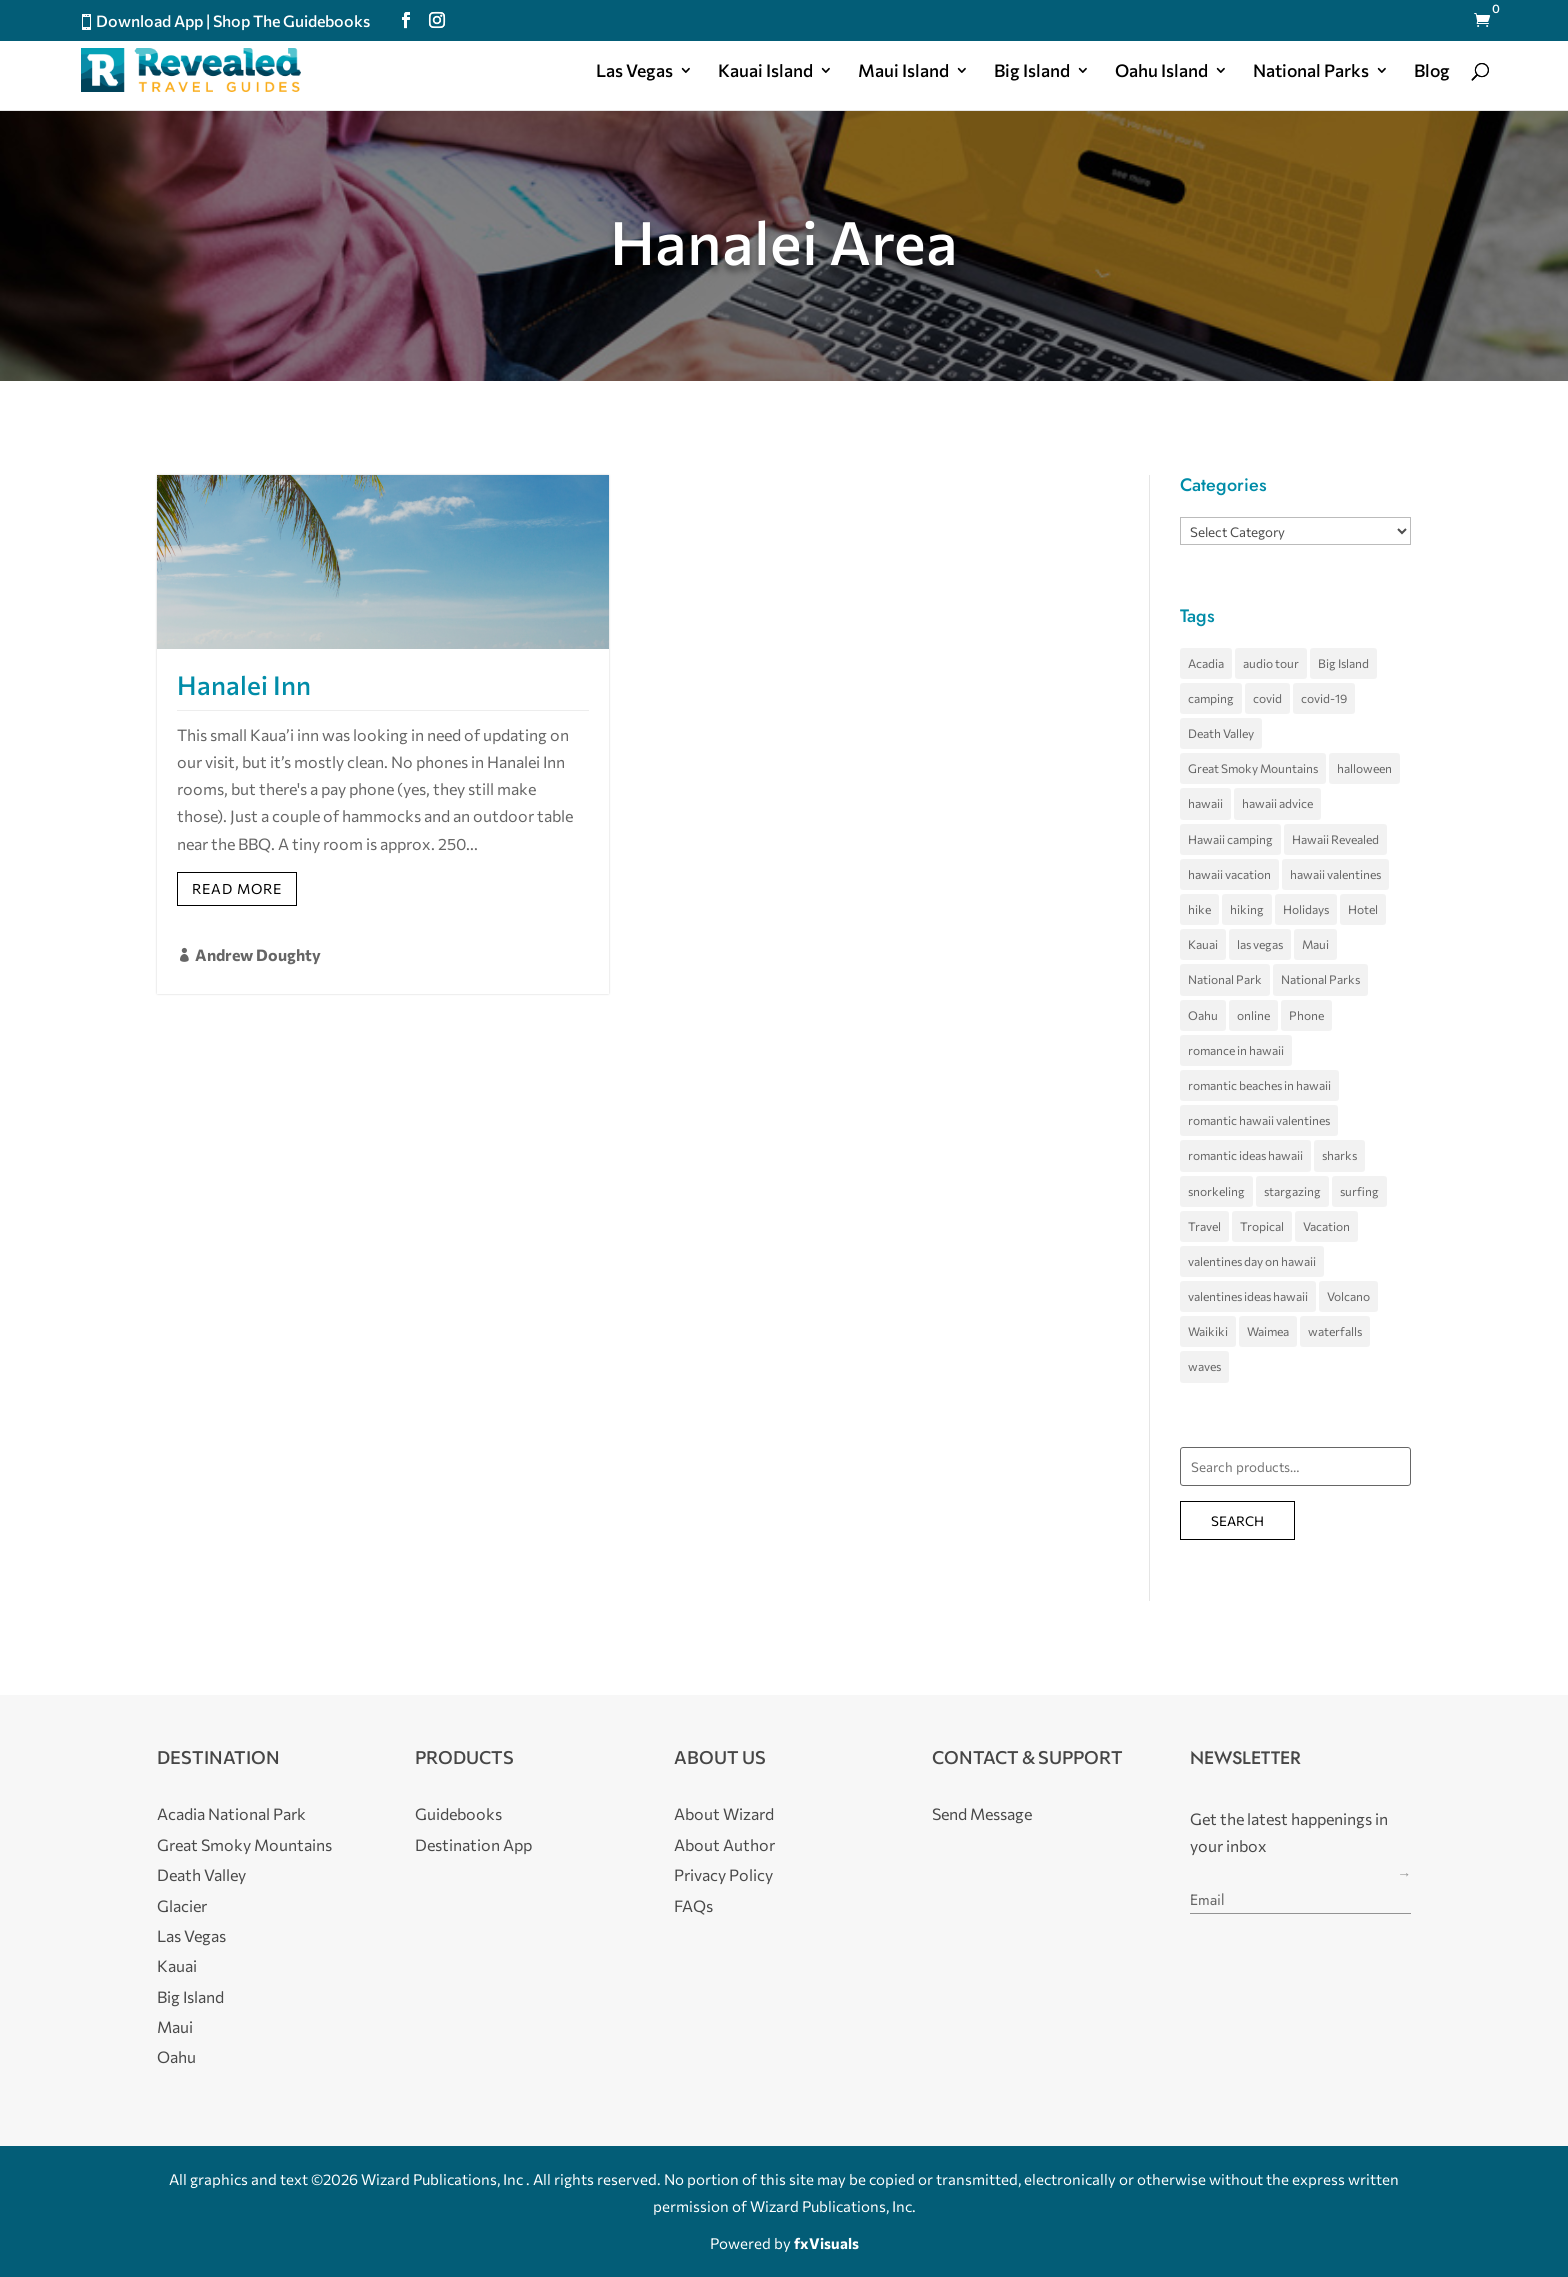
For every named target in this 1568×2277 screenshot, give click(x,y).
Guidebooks (458, 1813)
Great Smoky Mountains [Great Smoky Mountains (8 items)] (1253, 768)
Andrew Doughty (258, 954)
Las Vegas (634, 72)
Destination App (473, 1844)
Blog (1432, 72)
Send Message (982, 1813)
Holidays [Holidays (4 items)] (1306, 909)
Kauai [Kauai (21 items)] (1203, 944)
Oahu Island (1161, 72)
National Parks (1311, 72)
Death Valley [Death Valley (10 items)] (1221, 733)
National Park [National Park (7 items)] (1225, 979)
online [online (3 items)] (1253, 1015)
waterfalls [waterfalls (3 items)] (1335, 1331)
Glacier (182, 1905)
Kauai (177, 1965)
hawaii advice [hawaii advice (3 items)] (1277, 803)
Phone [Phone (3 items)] (1306, 1015)
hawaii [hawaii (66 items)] (1205, 803)
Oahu (176, 2056)
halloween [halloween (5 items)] (1364, 768)
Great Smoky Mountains (244, 1844)
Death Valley (201, 1874)
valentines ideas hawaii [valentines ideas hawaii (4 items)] (1248, 1296)
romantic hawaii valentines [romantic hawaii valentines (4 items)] (1259, 1120)
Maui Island (903, 72)
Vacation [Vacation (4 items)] (1326, 1226)
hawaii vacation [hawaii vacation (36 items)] (1229, 874)
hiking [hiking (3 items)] (1247, 909)
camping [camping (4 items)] (1211, 698)
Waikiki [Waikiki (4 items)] (1208, 1331)
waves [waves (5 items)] (1204, 1366)
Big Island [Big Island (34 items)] (1343, 663)
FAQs (693, 1905)
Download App (149, 20)
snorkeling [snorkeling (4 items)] (1216, 1191)
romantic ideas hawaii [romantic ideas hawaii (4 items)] (1245, 1155)
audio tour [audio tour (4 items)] (1271, 663)
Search (1237, 1520)
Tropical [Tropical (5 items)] (1262, 1226)
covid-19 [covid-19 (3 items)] (1324, 698)
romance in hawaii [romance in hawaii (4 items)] (1236, 1050)
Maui (175, 2026)
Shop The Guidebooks (291, 20)
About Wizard (724, 1813)
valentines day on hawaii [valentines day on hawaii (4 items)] (1252, 1261)
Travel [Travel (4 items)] (1204, 1226)
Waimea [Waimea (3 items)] (1268, 1331)
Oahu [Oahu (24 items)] (1203, 1015)
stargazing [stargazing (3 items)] (1292, 1191)
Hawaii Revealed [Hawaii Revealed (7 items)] (1335, 839)
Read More (237, 888)
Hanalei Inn (244, 684)
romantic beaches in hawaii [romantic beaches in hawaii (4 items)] (1259, 1085)
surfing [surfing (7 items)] (1359, 1191)
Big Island (1032, 72)
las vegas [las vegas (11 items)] (1260, 944)
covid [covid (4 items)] (1267, 698)
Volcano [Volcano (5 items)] (1348, 1296)
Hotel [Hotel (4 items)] (1363, 909)
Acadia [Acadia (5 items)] (1206, 663)
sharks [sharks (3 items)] (1339, 1155)
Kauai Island (765, 72)
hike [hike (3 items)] (1199, 909)
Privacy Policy (723, 1874)
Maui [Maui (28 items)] (1315, 944)
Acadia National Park (231, 1813)
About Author (724, 1844)
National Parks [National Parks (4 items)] (1320, 979)
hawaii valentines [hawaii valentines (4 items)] (1335, 874)
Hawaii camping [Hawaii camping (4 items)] (1230, 839)
